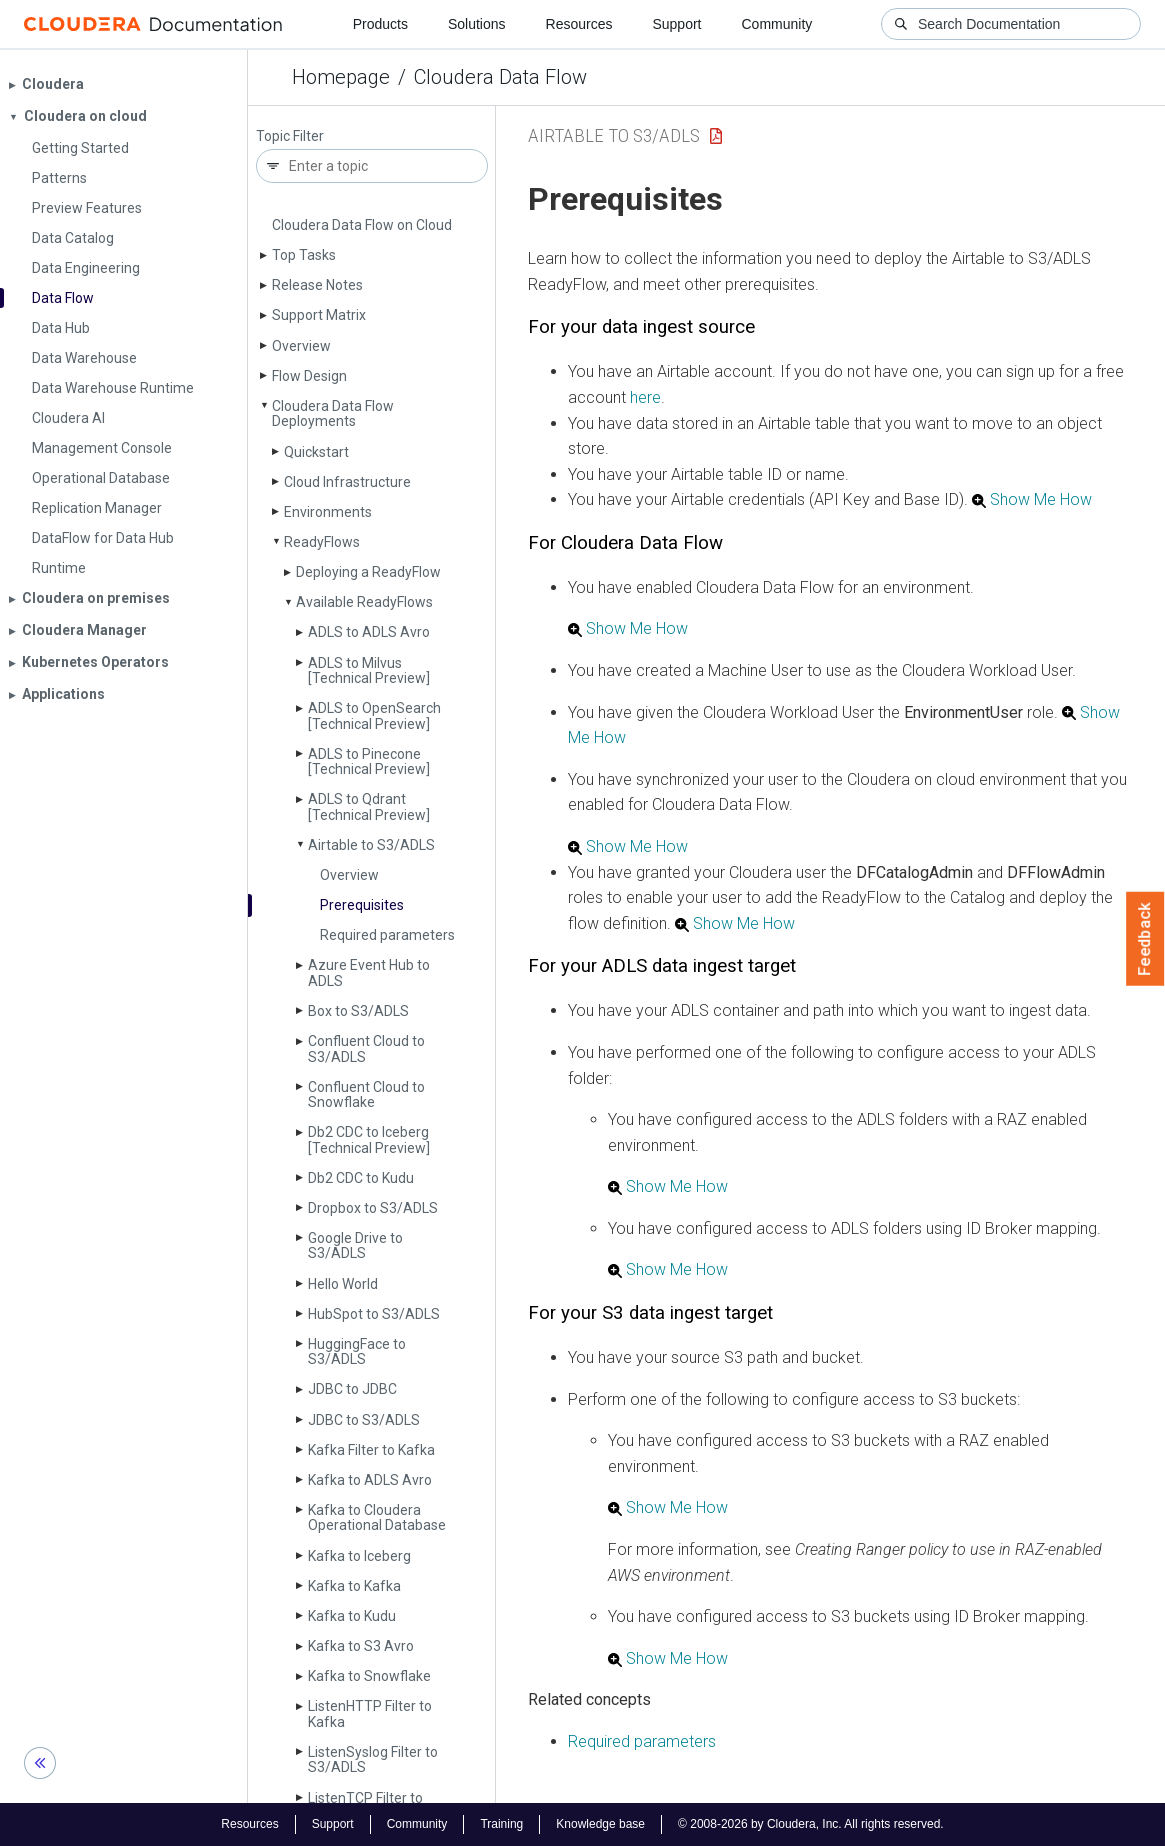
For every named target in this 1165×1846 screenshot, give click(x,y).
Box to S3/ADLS (358, 1011)
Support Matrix (319, 315)
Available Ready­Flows (364, 602)
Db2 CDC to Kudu (361, 1178)
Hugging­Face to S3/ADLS (357, 1351)
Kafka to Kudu (352, 1616)
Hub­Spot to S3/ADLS (374, 1314)
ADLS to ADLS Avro (369, 632)
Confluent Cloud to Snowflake (366, 1094)
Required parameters (387, 935)
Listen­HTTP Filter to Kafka (370, 1713)
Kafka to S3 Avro (361, 1646)
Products (380, 24)
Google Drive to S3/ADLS (355, 1245)
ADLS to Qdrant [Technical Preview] (369, 806)
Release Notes (317, 285)
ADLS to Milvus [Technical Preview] (369, 670)
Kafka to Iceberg (359, 1556)
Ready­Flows (322, 542)
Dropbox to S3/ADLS (373, 1208)
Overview (301, 346)
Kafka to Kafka (354, 1586)
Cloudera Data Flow (500, 77)
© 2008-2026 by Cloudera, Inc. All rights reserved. (811, 1824)
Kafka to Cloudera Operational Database (377, 1517)
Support (676, 24)
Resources (579, 24)
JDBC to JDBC (352, 1389)
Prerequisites (362, 905)
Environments (328, 512)
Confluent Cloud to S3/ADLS (366, 1048)
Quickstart (316, 452)
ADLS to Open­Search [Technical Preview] (374, 715)
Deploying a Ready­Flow (368, 572)
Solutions (477, 24)
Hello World (343, 1284)
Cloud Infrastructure (347, 482)
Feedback (1145, 939)
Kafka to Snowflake (369, 1676)
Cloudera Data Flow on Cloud (362, 225)
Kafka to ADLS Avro (370, 1480)
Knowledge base (600, 1824)
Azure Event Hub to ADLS (369, 972)
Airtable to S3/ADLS (371, 845)
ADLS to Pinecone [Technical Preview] (369, 761)
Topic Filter (290, 136)
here (645, 397)
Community (777, 24)
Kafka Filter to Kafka (371, 1450)
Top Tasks (304, 255)
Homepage (341, 77)
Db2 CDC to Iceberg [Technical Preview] (369, 1139)
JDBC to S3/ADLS (364, 1420)
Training (501, 1824)
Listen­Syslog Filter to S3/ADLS (373, 1759)
